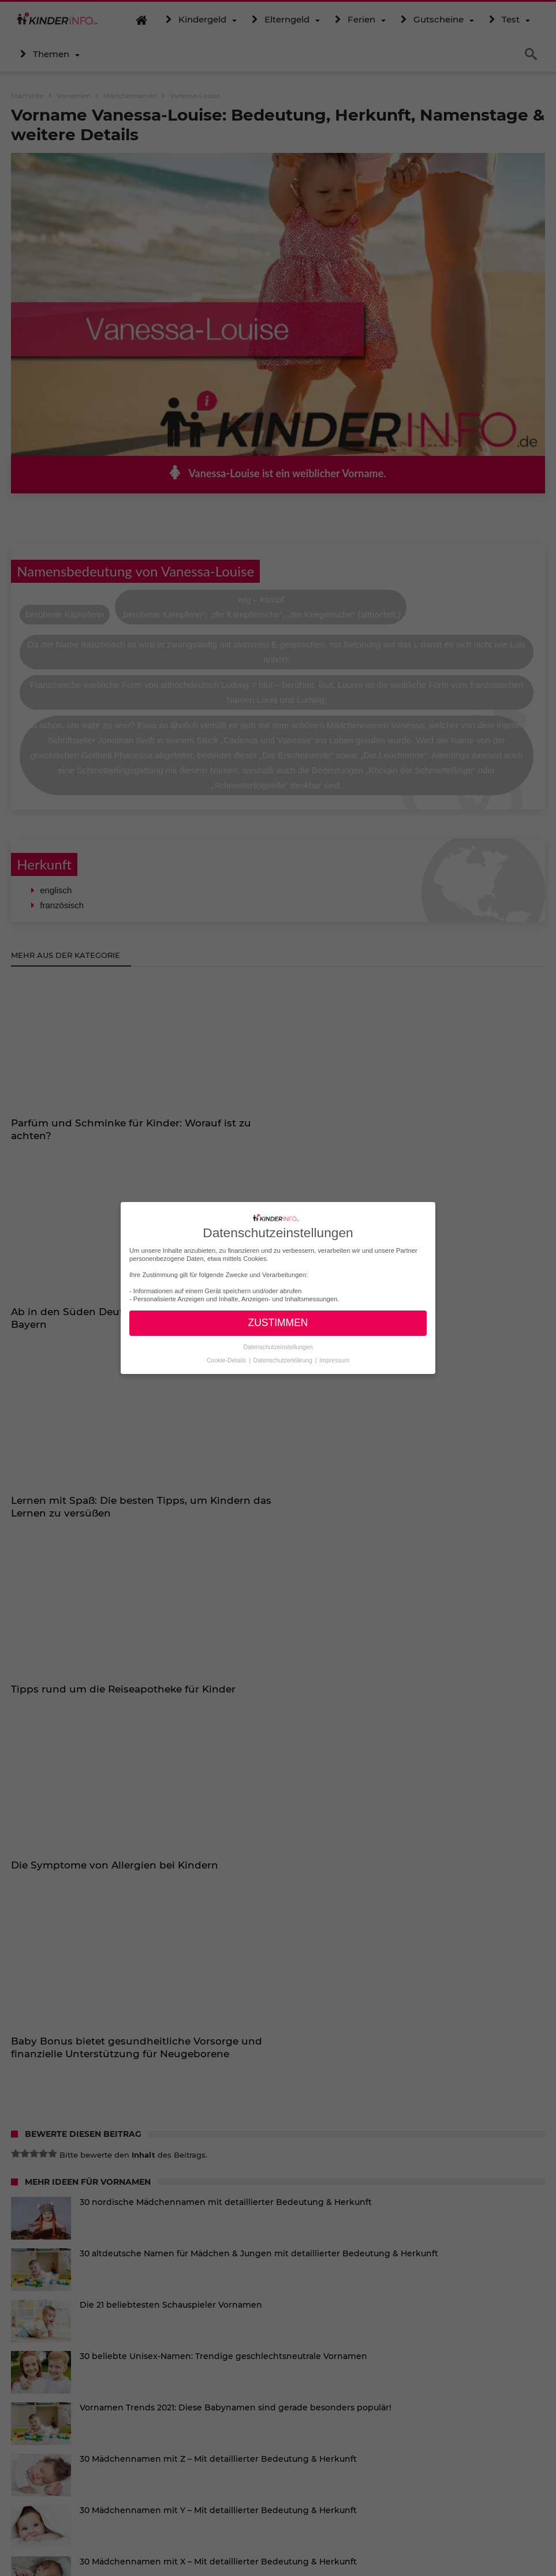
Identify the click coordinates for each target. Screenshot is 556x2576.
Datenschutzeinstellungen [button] (277, 1346)
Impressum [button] (334, 1360)
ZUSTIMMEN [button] (278, 1322)
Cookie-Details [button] (227, 1360)
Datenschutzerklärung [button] (283, 1360)
